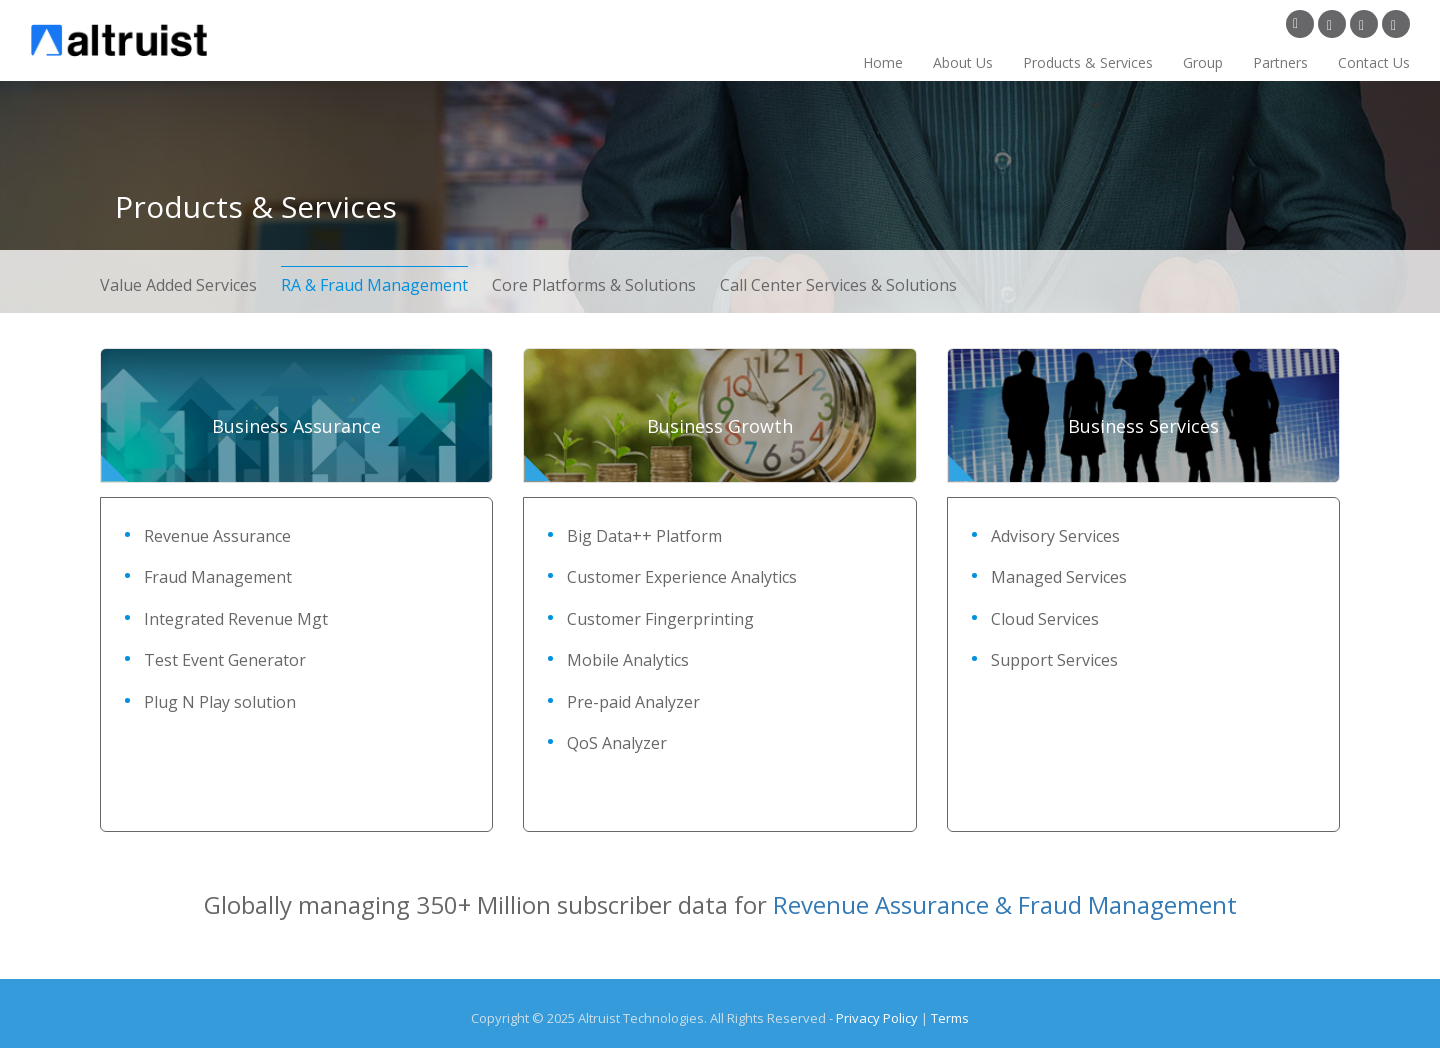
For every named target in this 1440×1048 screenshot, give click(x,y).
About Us (963, 62)
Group (1203, 62)
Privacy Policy (877, 1018)
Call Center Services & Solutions (838, 285)
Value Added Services (180, 285)
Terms (950, 1018)
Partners (1280, 62)
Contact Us (1374, 62)
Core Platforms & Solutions (594, 285)
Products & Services (1088, 62)
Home (883, 62)
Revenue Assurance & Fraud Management (1005, 904)
